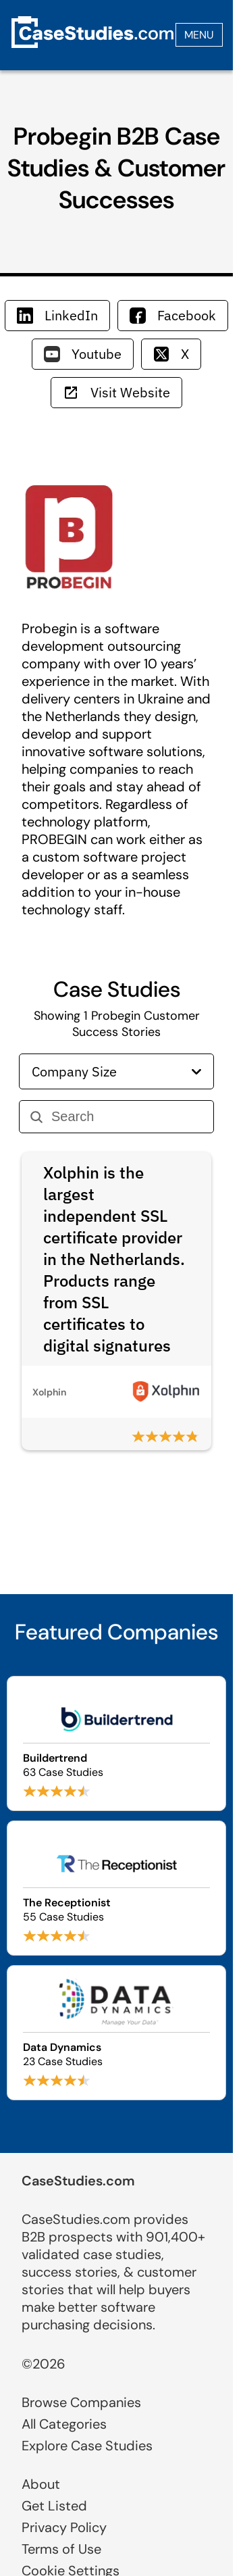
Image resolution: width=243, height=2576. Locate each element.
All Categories (64, 2424)
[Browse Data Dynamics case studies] (116, 2032)
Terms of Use (61, 2549)
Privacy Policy (64, 2527)
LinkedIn (57, 315)
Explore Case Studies (87, 2445)
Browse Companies (81, 2402)
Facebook (173, 315)
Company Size (116, 1071)
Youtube (83, 354)
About (41, 2484)
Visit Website (116, 392)
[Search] (126, 1116)
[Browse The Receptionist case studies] (116, 1888)
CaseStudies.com (78, 2180)
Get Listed (54, 2506)
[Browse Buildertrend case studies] (116, 1743)
